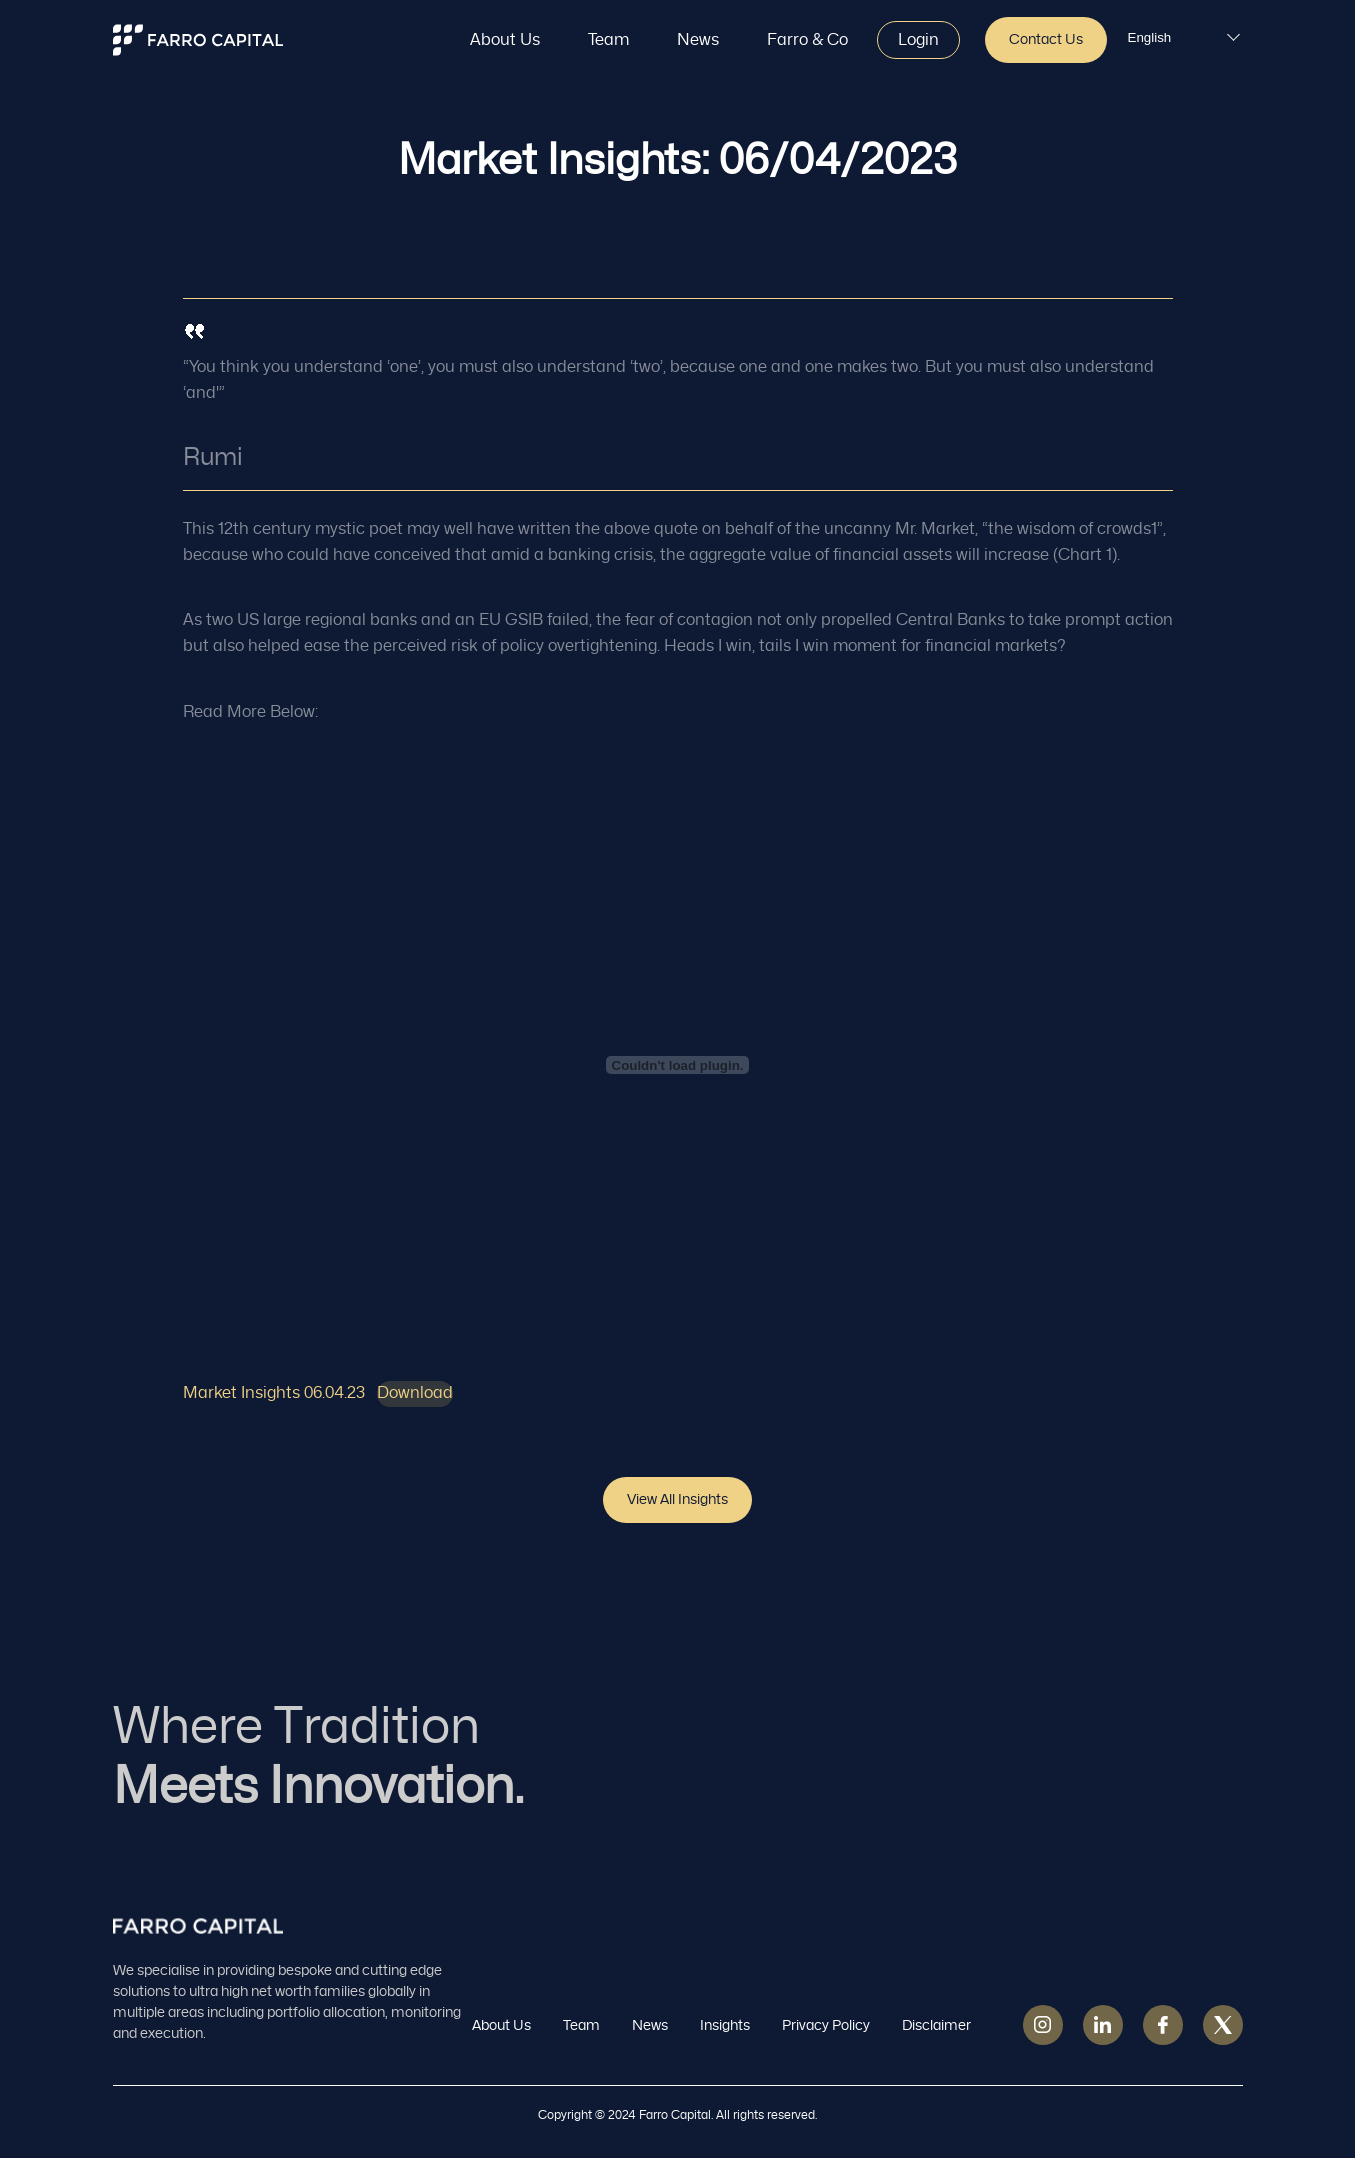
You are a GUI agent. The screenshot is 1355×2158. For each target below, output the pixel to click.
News (698, 40)
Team (608, 40)
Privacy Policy (826, 2026)
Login (918, 40)
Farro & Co (807, 40)
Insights (725, 2026)
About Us (505, 40)
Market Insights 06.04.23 (274, 1393)
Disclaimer (936, 2026)
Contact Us (1046, 40)
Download (415, 1393)
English (1150, 37)
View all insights (677, 1500)
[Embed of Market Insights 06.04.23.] (678, 1065)
